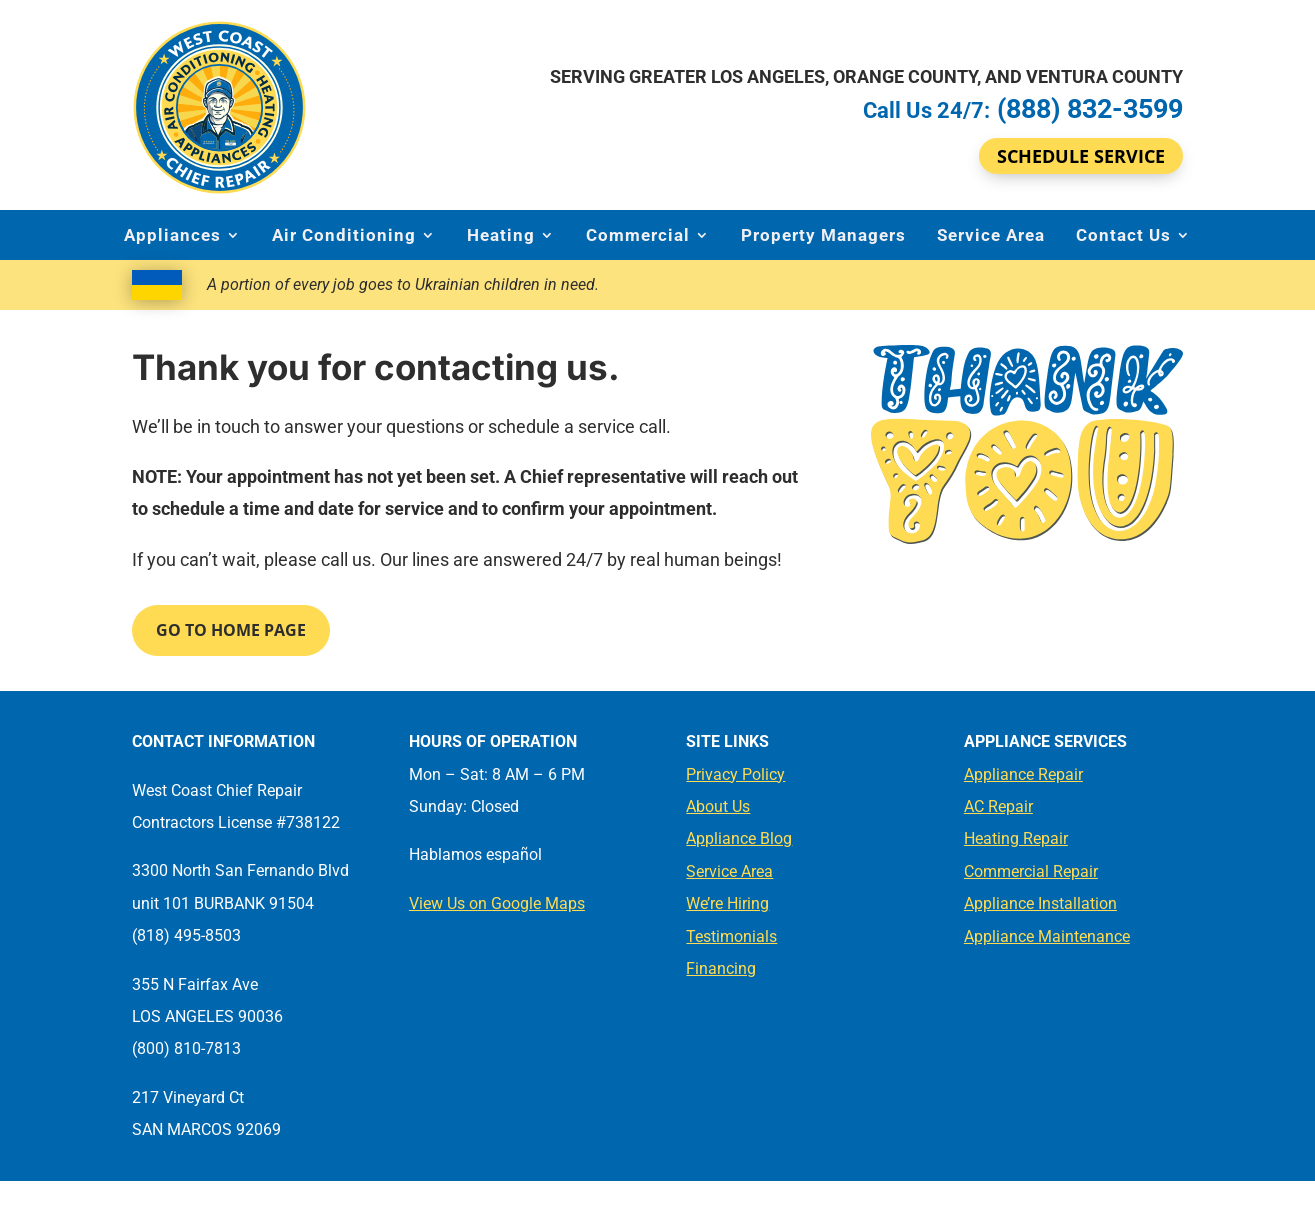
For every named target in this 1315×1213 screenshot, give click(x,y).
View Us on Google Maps (497, 903)
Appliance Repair (1023, 774)
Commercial (638, 235)
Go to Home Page (231, 630)
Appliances (172, 235)
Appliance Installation (1040, 903)
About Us (718, 806)
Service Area (991, 235)
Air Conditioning (344, 235)
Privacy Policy (735, 774)
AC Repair (998, 806)
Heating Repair (1016, 838)
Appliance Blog (739, 838)
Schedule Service (1081, 156)
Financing (721, 968)
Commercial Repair (1031, 871)
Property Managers (823, 235)
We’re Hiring (727, 903)
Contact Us (1123, 235)
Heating (501, 235)
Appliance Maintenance (1047, 936)
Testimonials (731, 936)
